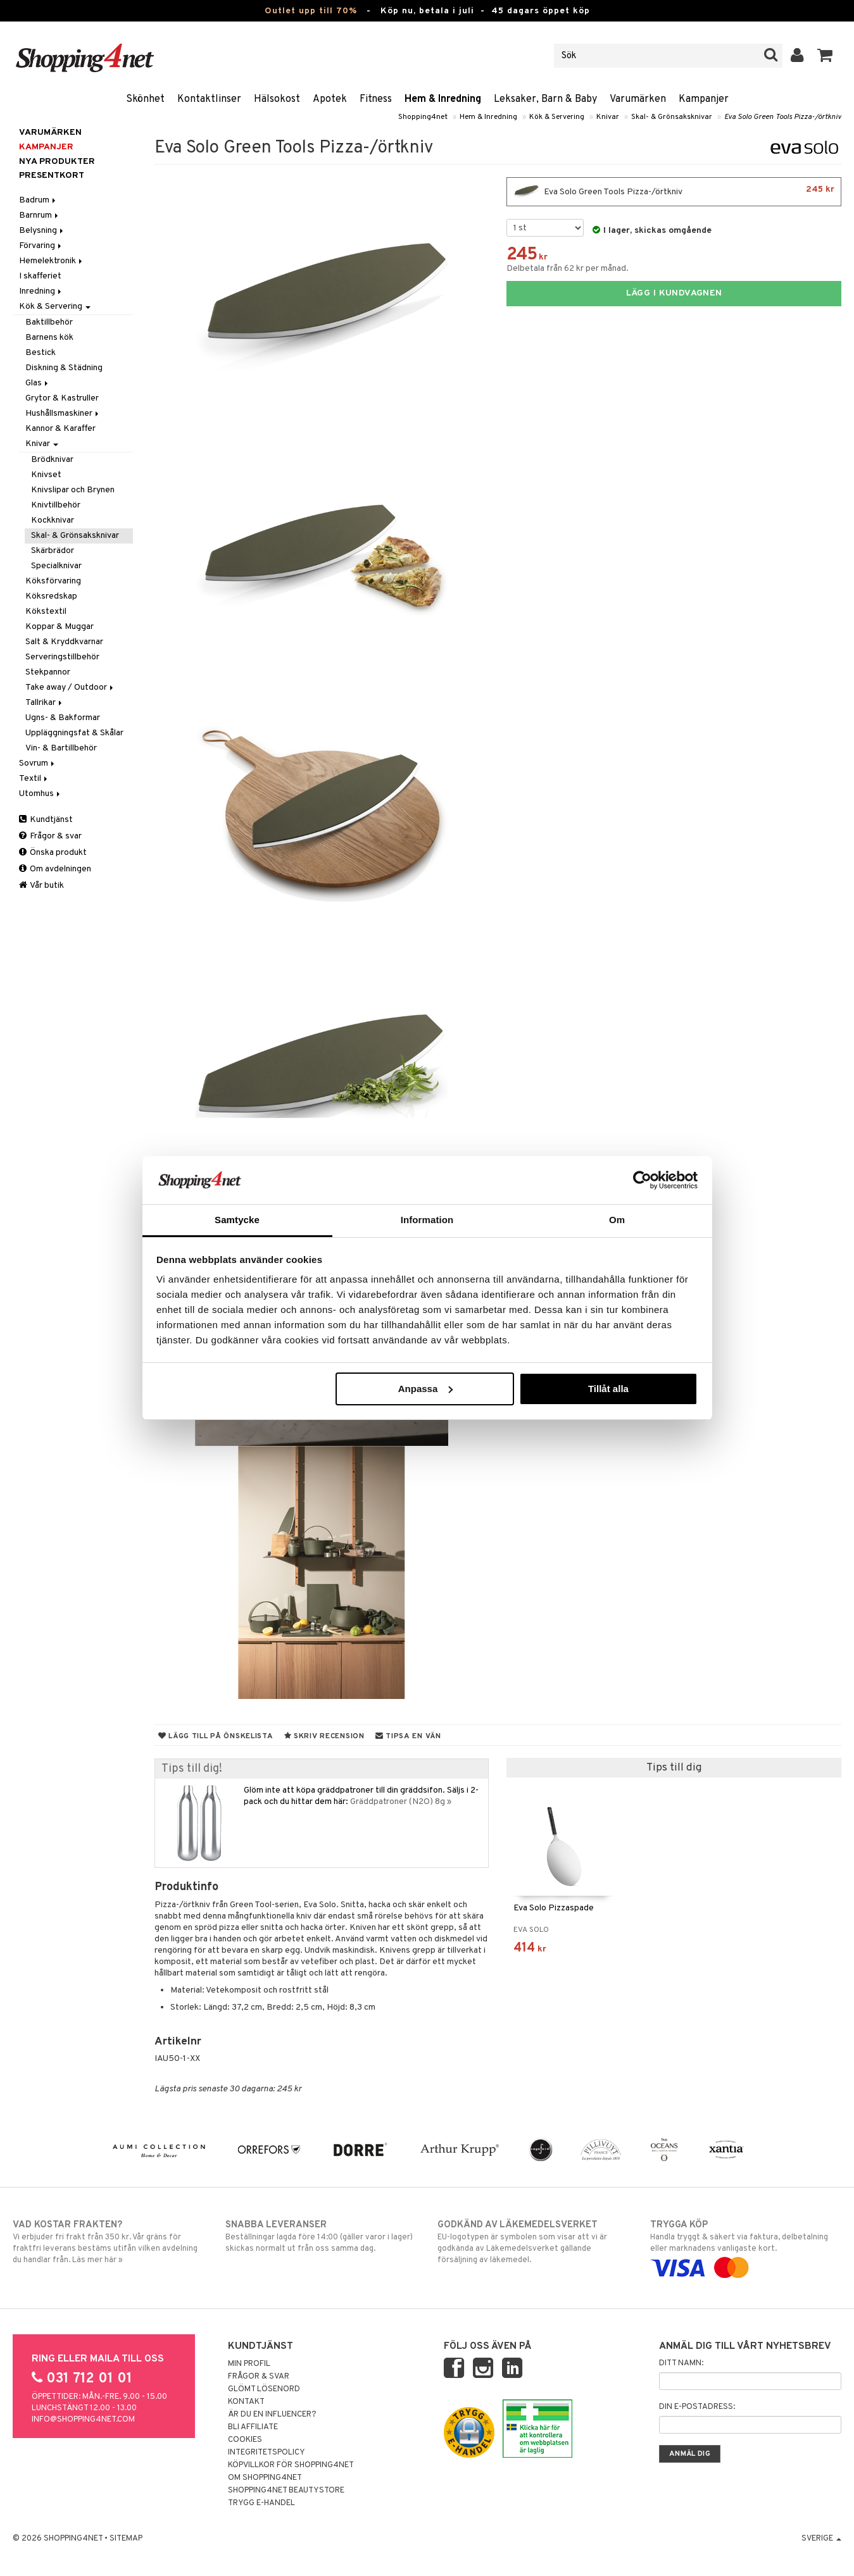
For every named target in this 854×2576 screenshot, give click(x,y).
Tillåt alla (608, 1388)
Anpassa (425, 1388)
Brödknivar (52, 459)
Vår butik (41, 885)
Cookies (245, 2440)
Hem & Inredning (443, 99)
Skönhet (145, 99)
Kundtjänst (46, 819)
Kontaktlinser (209, 99)
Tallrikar (44, 702)
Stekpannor (47, 672)
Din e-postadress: (697, 2407)
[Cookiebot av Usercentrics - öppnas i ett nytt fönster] (642, 1180)
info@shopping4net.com (83, 2420)
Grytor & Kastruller (62, 398)
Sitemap (126, 2539)
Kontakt (246, 2402)
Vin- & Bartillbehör (61, 748)
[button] (825, 56)
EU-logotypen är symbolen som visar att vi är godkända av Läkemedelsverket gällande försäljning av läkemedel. (533, 2241)
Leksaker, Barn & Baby (545, 99)
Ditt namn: (681, 2363)
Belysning (42, 230)
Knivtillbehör (55, 505)
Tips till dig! (191, 1769)
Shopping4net (423, 117)
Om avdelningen (55, 869)
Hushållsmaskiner (63, 413)
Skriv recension (324, 1736)
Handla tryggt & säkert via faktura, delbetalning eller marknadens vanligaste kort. (745, 2246)
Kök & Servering (556, 117)
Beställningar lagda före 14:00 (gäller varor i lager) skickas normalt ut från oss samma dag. (321, 2236)
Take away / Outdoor (70, 687)
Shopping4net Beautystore (286, 2491)
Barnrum (39, 215)
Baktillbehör (49, 322)
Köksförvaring (53, 581)
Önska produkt (53, 852)
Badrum (38, 200)
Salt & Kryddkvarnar (64, 642)
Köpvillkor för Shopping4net (291, 2465)
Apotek (330, 99)
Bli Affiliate (253, 2427)
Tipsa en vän (408, 1736)
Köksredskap (51, 596)
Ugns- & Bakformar (62, 717)
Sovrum (37, 763)
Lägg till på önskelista (215, 1736)
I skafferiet (40, 276)
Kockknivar (52, 520)
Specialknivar (56, 566)
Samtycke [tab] (237, 1219)
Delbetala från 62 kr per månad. (567, 268)
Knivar (607, 117)
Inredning (41, 291)
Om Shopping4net (265, 2478)
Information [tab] (427, 1219)
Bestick (40, 352)
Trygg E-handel (261, 2503)
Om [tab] (617, 1219)
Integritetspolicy (266, 2453)
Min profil (249, 2364)
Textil (34, 778)
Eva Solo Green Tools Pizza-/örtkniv (782, 117)
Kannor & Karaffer (60, 428)
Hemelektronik (51, 261)
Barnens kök (49, 337)
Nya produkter (57, 161)
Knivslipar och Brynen (73, 490)
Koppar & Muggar (59, 626)
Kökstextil (45, 611)
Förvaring (41, 245)
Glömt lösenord (264, 2389)
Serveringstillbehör (62, 657)
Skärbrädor (52, 550)
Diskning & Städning (64, 368)
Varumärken (638, 99)
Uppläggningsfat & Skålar (74, 733)
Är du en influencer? (272, 2415)
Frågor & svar (50, 836)
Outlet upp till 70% (311, 11)
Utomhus (40, 793)
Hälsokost (277, 99)
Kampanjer (704, 99)
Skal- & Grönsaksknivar (671, 117)
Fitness (376, 99)
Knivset (46, 475)
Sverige (821, 2539)
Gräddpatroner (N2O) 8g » (400, 1801)
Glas (37, 383)
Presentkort (51, 175)
